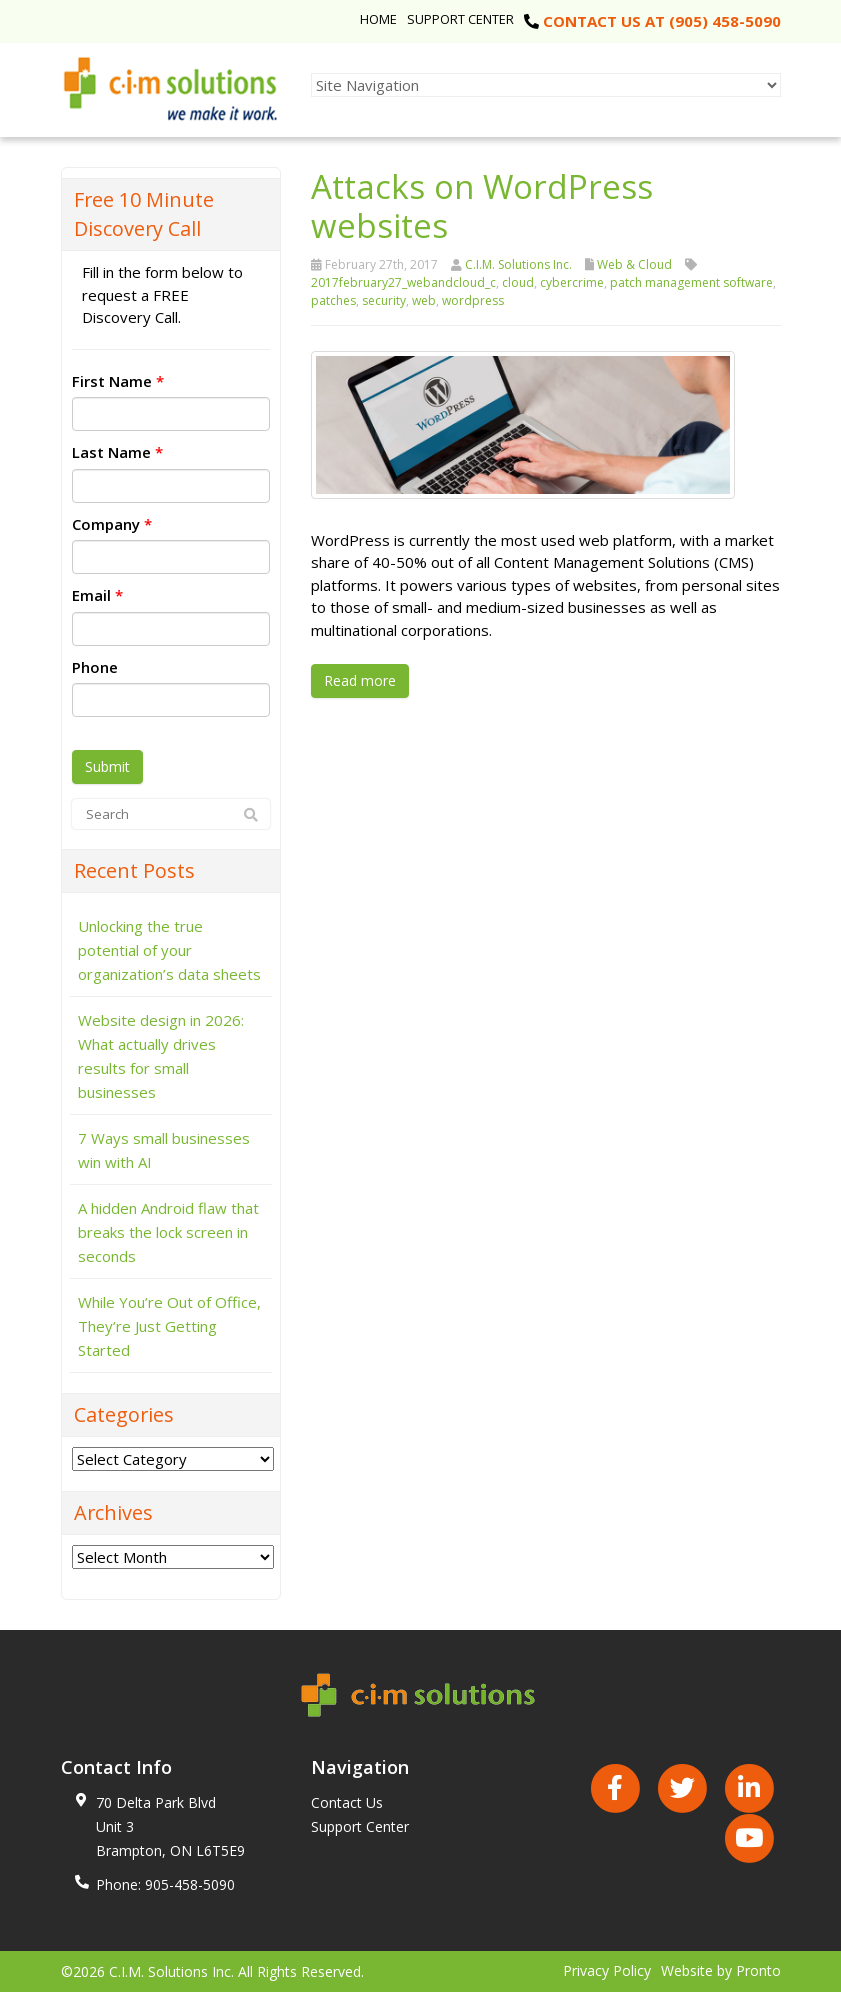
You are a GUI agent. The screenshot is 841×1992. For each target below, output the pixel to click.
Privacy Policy (607, 1970)
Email (97, 595)
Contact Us (347, 1802)
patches (333, 300)
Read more (360, 680)
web (424, 300)
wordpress (473, 300)
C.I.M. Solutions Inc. (518, 264)
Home (378, 19)
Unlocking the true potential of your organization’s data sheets (169, 950)
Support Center (460, 19)
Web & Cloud (634, 264)
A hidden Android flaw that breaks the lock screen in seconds (168, 1232)
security (384, 300)
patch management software (691, 282)
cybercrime (572, 282)
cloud (518, 282)
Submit (107, 766)
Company (112, 524)
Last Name (117, 452)
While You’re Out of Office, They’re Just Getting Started (169, 1326)
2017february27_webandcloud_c (403, 282)
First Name (118, 381)
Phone (95, 667)
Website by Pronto (721, 1970)
